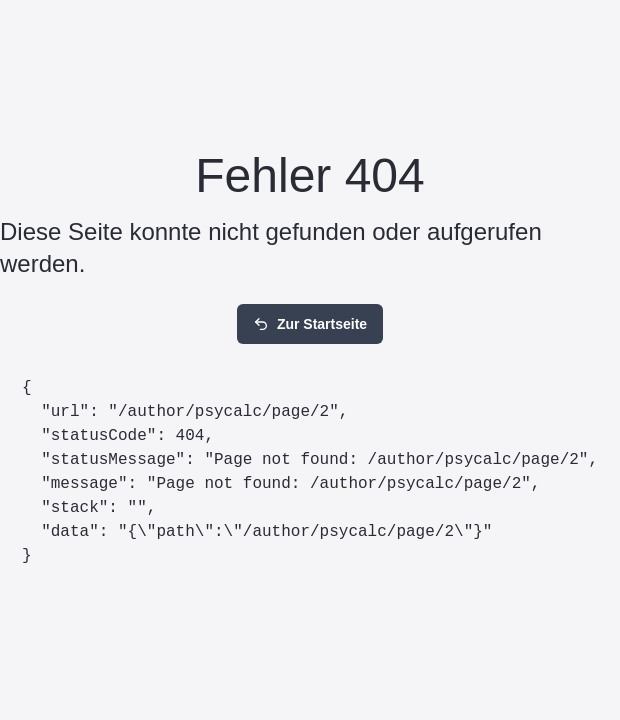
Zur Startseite (310, 324)
